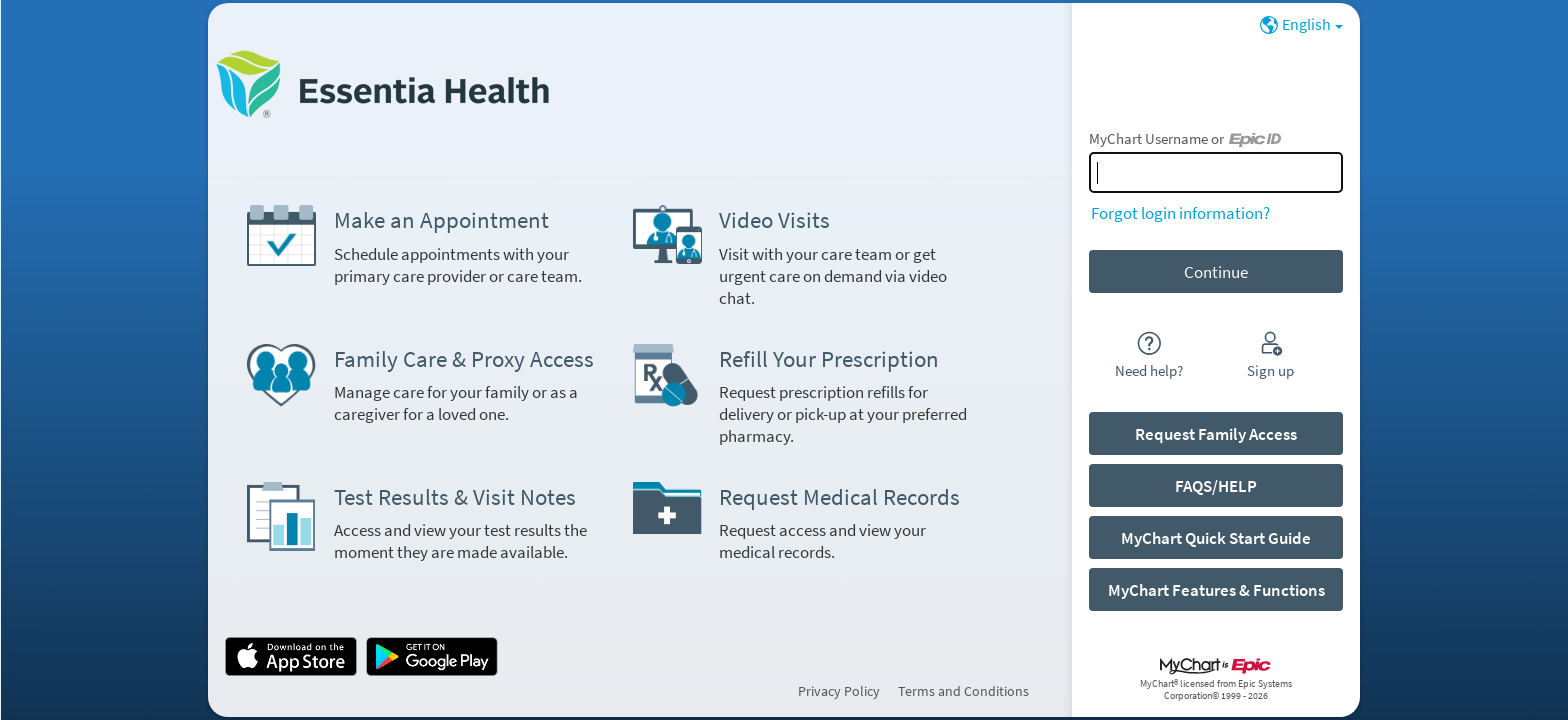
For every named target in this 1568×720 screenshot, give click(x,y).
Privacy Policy (839, 691)
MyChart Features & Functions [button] (1216, 590)
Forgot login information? (1180, 213)
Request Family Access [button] (1216, 434)
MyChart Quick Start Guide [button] (1216, 538)
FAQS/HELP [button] (1216, 486)
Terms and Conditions (963, 691)
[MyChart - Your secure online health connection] (382, 84)
